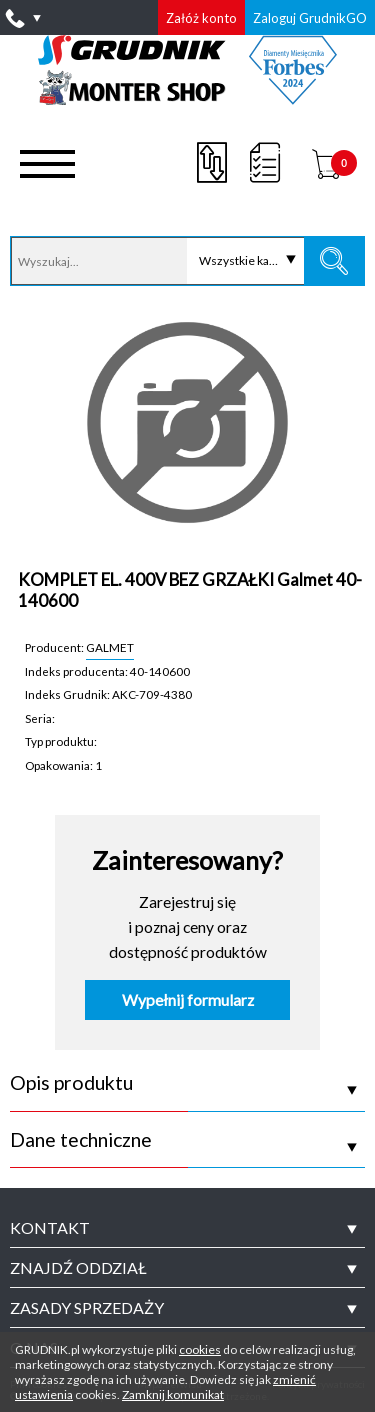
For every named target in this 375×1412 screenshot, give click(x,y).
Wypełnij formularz (188, 1000)
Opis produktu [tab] (71, 1083)
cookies (200, 1349)
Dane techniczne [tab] (81, 1140)
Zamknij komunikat (173, 1394)
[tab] (187, 1228)
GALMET (110, 647)
